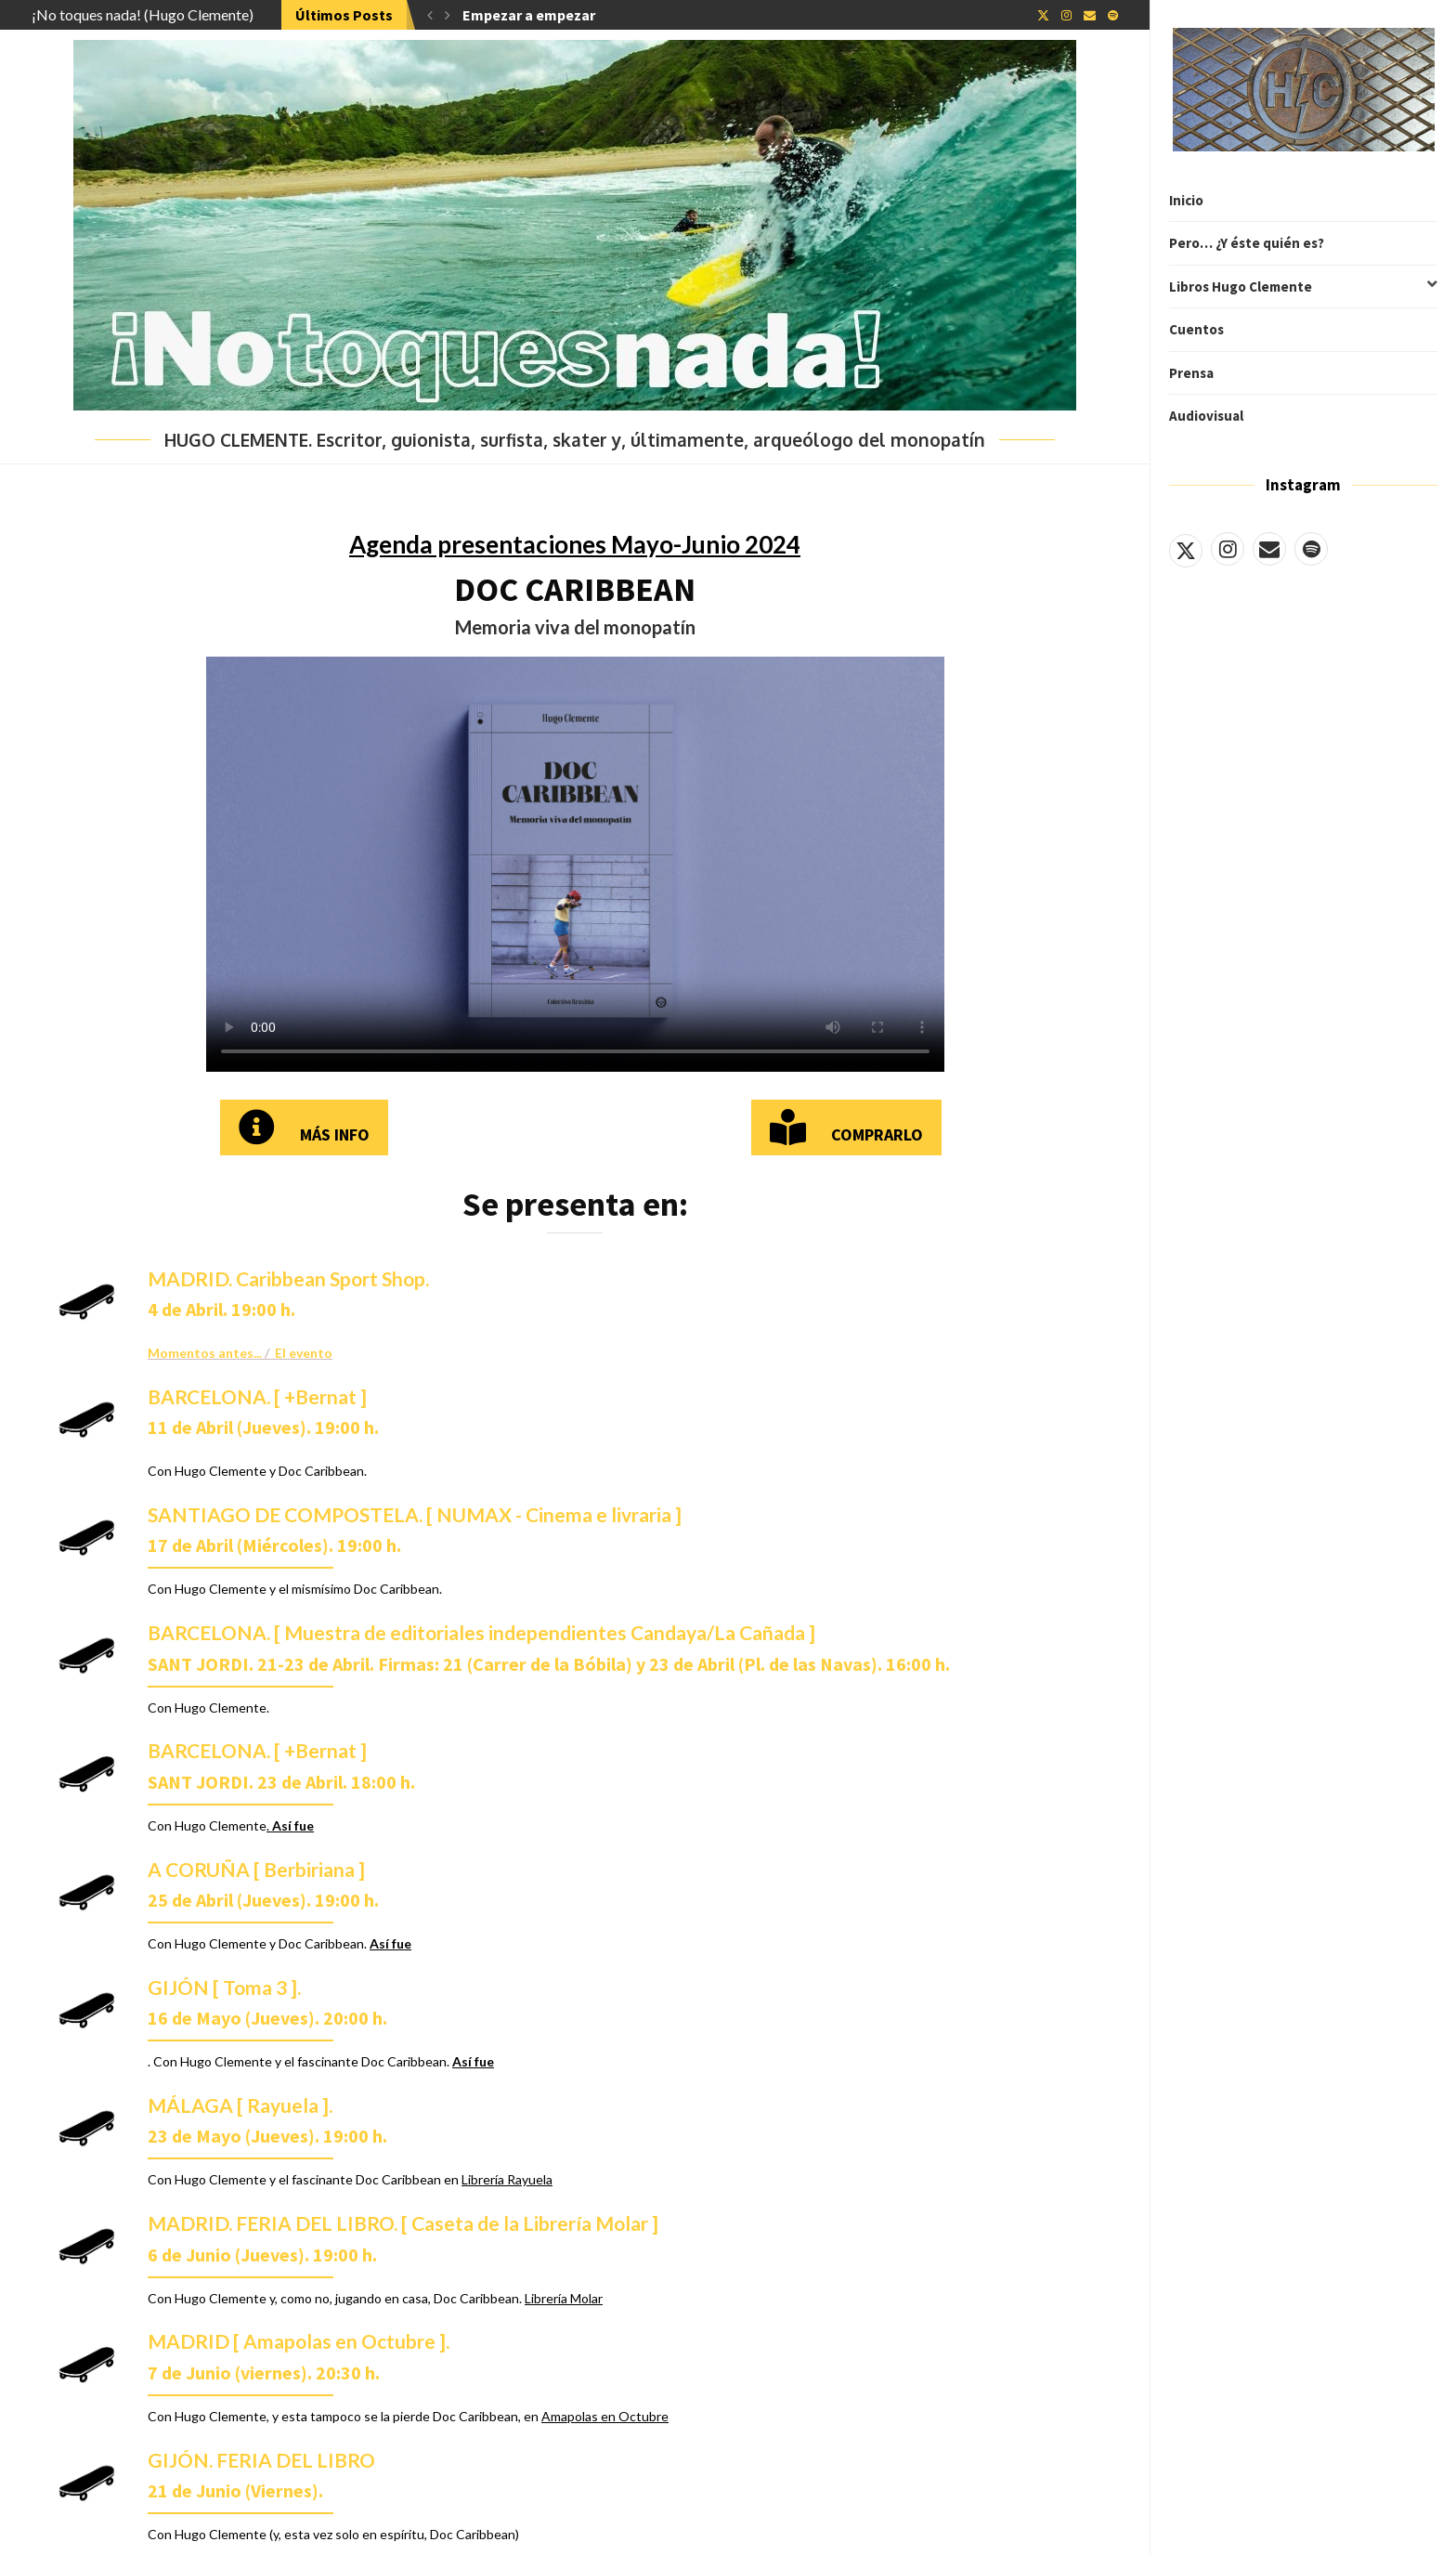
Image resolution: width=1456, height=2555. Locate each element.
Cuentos (1196, 329)
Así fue (390, 1943)
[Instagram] (1227, 549)
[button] (429, 15)
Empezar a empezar (528, 15)
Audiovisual (1206, 415)
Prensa (1191, 373)
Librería (546, 2298)
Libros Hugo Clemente (1303, 287)
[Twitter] (1185, 549)
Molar (586, 2298)
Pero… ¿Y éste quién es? (1246, 243)
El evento (303, 1353)
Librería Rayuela (507, 2179)
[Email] (1269, 549)
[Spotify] (1311, 549)
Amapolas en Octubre (605, 2416)
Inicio (1186, 200)
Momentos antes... (206, 1353)
